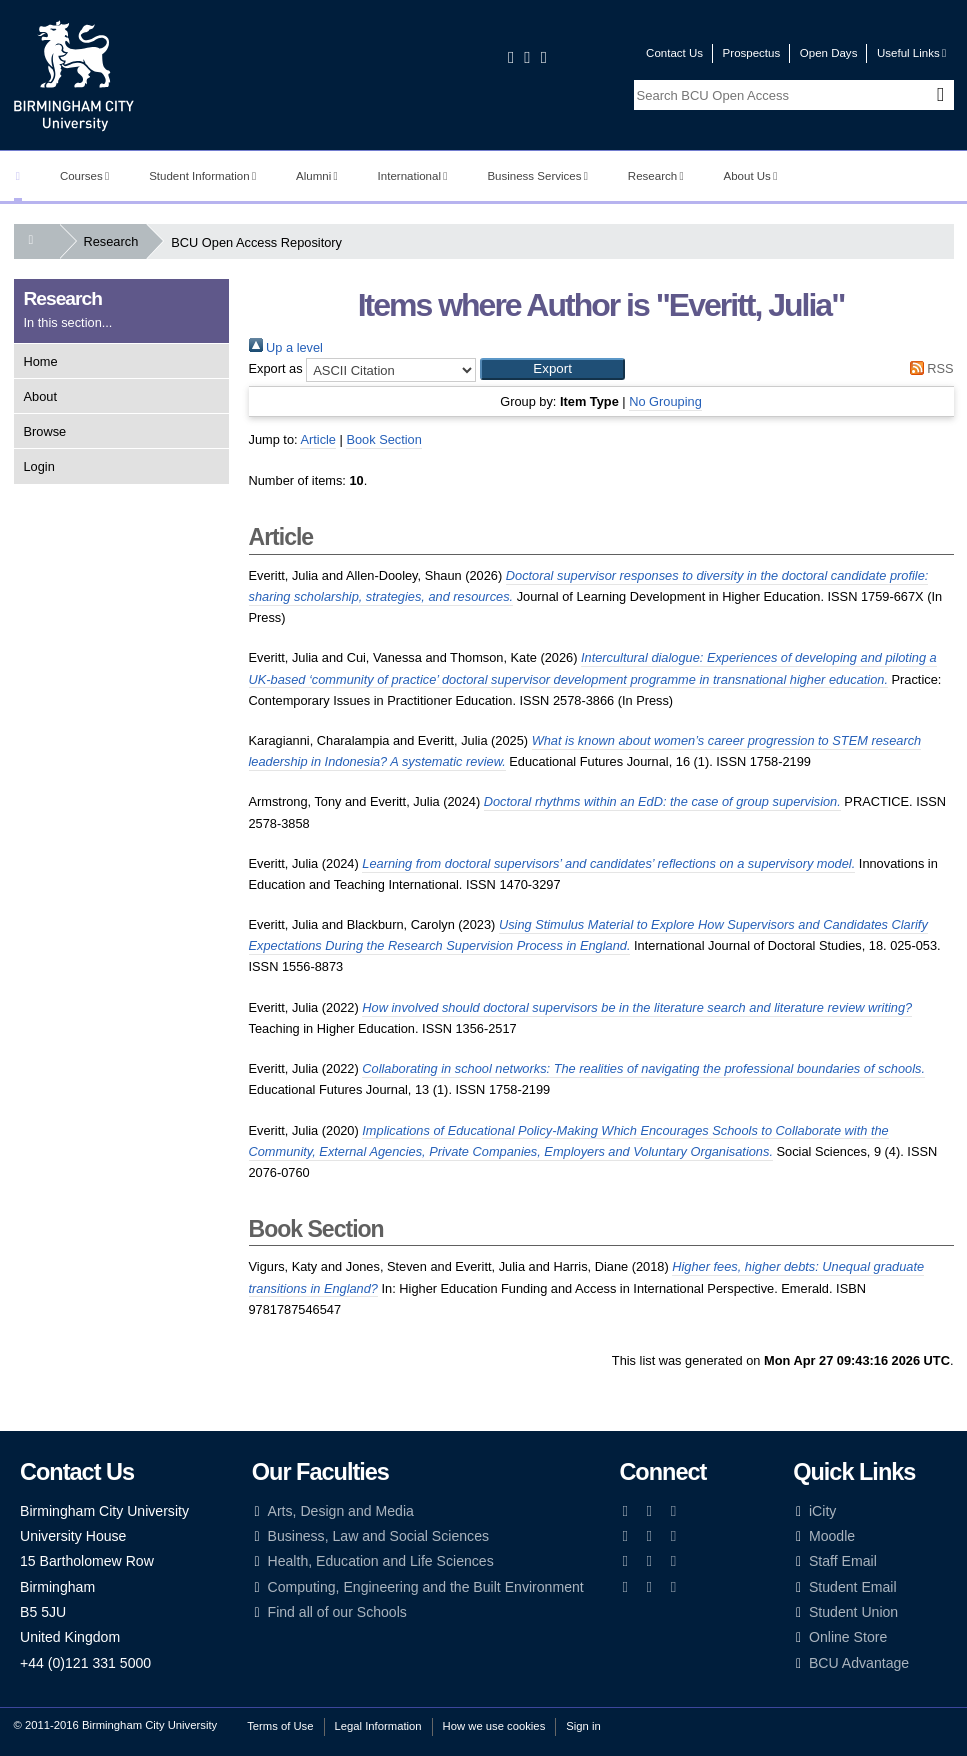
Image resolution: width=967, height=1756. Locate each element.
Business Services (537, 176)
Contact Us (674, 53)
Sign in (583, 1726)
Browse (45, 431)
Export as (276, 368)
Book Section (383, 439)
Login (39, 466)
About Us (751, 176)
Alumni (317, 176)
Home (41, 361)
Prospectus (752, 53)
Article (318, 439)
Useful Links (911, 53)
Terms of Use (280, 1726)
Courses (84, 176)
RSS (928, 368)
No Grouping (665, 401)
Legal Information (378, 1726)
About (40, 396)
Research (656, 176)
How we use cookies (494, 1726)
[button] (552, 369)
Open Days (829, 53)
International (413, 176)
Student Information (202, 176)
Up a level (286, 347)
